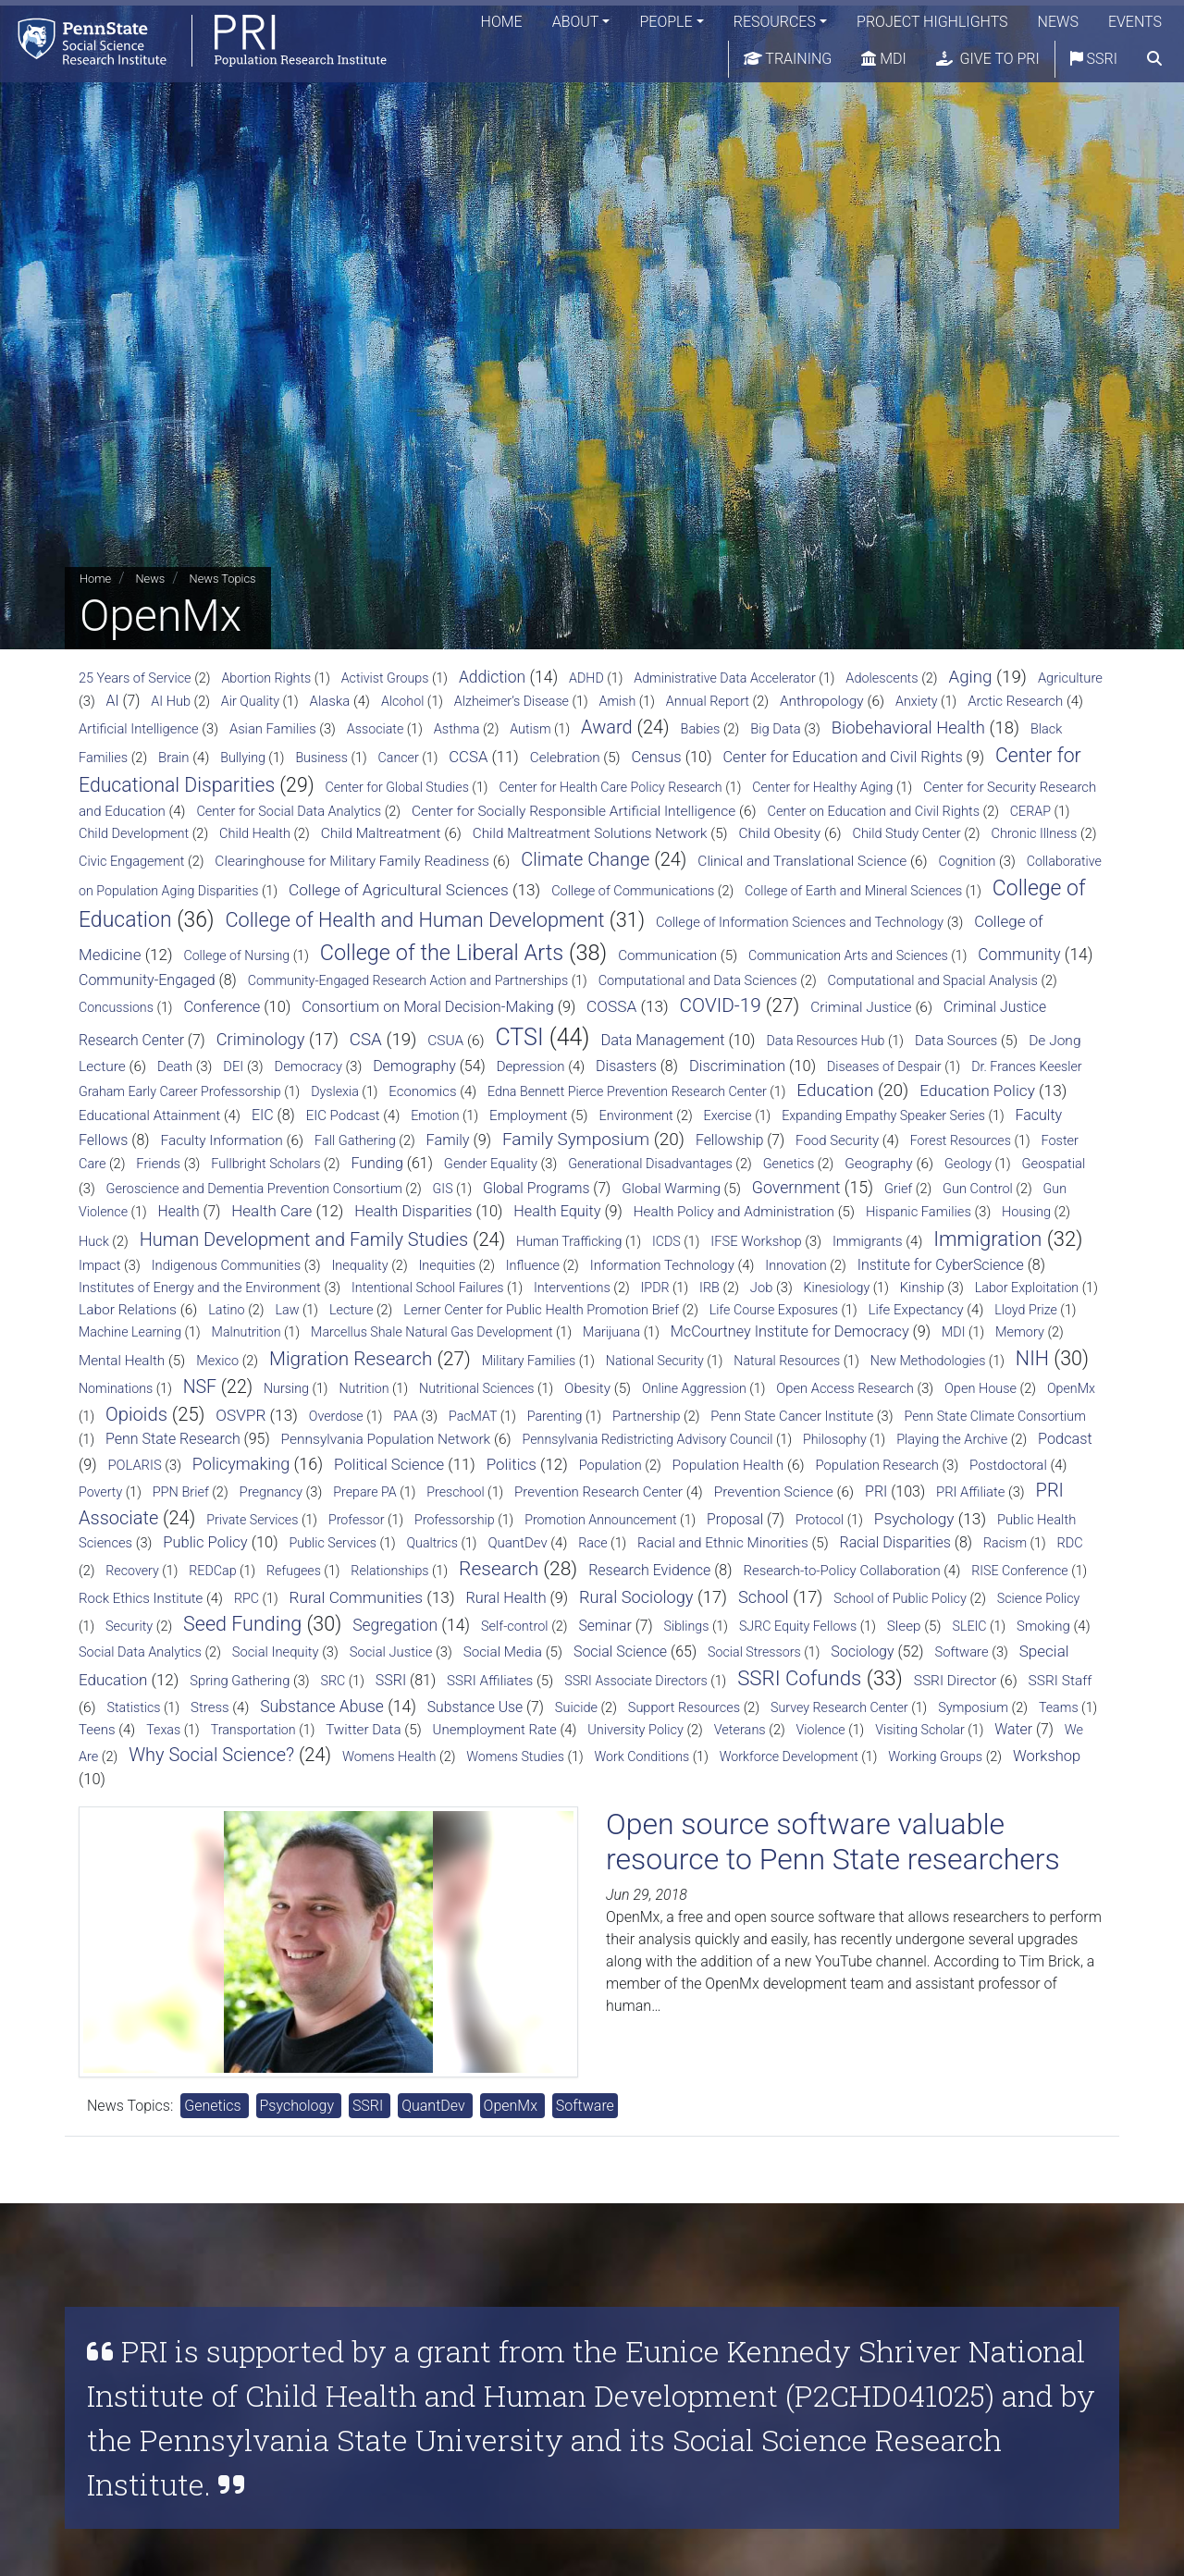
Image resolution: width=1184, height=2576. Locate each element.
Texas (163, 1729)
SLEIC (969, 1626)
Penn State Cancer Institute (791, 1416)
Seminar (604, 1625)
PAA (405, 1416)
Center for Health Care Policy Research (610, 787)
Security (129, 1626)
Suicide (576, 1708)
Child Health (254, 834)
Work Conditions (641, 1756)
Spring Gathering (240, 1680)
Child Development (134, 834)
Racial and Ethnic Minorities (722, 1543)
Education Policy (977, 1090)
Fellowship (730, 1140)
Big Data (775, 729)
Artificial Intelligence (139, 729)
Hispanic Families (918, 1211)
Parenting (555, 1416)
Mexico (217, 1361)
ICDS (666, 1241)
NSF (199, 1387)
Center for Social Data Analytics (288, 812)
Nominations (116, 1388)
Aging (970, 677)
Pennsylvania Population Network (386, 1439)
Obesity (587, 1388)
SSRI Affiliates (490, 1680)
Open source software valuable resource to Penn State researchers (833, 1841)
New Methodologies (928, 1360)
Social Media (502, 1652)
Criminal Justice (860, 1007)
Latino (226, 1310)
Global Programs (536, 1188)
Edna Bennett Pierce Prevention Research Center (627, 1091)
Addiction (492, 677)
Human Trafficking (569, 1241)
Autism (530, 728)
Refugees (293, 1570)
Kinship (922, 1287)
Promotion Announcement (600, 1519)
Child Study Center (907, 834)
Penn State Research (172, 1439)
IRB (709, 1288)
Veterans (740, 1730)
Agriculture (1070, 678)
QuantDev (517, 1543)
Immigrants (867, 1241)
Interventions (572, 1288)
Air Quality (250, 701)
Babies (701, 729)
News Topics (223, 578)
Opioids (136, 1414)
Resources (775, 22)
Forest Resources (960, 1140)
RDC (1070, 1543)
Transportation (253, 1729)
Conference (221, 1007)
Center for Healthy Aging (822, 787)
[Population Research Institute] (194, 41)
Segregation (395, 1625)
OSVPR (240, 1415)
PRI (876, 1491)
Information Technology (662, 1265)
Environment (635, 1116)
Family (448, 1140)
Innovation (795, 1266)
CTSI (519, 1037)
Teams (1059, 1707)
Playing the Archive (951, 1440)
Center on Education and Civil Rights (873, 812)
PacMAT (473, 1416)
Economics (422, 1091)
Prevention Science (773, 1492)
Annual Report (707, 701)
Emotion (435, 1115)
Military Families (529, 1360)
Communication (667, 955)
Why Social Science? (211, 1755)
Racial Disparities (895, 1542)
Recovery (131, 1570)
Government (796, 1187)
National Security (655, 1360)
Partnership (646, 1416)
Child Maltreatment (381, 833)
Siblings (686, 1626)
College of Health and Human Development (414, 919)
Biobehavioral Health (908, 728)
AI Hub (171, 701)
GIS (443, 1188)
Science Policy (1038, 1598)
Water (1013, 1729)
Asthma (457, 729)
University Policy (635, 1730)
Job (761, 1287)
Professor (356, 1519)
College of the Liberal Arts (442, 953)
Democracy (308, 1066)
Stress (210, 1707)
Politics (511, 1464)
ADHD (586, 678)
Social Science (620, 1651)
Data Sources (956, 1040)
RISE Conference (1019, 1570)
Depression (531, 1066)
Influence (533, 1266)
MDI (883, 59)
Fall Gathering (355, 1141)
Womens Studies (515, 1756)
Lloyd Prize (1025, 1309)
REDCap (212, 1570)
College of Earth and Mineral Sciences (853, 890)
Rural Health (505, 1598)
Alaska (330, 701)
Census (657, 757)
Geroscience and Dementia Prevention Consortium (254, 1189)
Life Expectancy (916, 1309)
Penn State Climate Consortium (994, 1416)
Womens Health (389, 1757)
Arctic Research (1015, 701)
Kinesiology (837, 1287)
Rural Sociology (636, 1597)
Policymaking (241, 1463)
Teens (97, 1729)
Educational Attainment (149, 1115)
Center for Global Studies (397, 787)
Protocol (820, 1519)
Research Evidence (649, 1570)
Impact (99, 1265)
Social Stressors (754, 1652)
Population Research (877, 1465)
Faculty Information (221, 1140)
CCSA (468, 756)
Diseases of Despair (884, 1066)
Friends (158, 1163)
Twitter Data (363, 1729)
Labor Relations (128, 1309)
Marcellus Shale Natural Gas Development (432, 1332)
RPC (246, 1598)
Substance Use (475, 1707)
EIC (263, 1115)
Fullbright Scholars (265, 1164)
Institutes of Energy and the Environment (200, 1287)
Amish (616, 701)
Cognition (967, 861)
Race (592, 1542)
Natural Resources (787, 1360)
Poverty (100, 1492)
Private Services (252, 1519)
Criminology (260, 1039)
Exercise (728, 1115)
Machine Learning (130, 1332)
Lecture (351, 1310)
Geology (968, 1163)
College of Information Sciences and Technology (800, 922)
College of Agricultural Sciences (399, 890)
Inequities (447, 1266)
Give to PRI (988, 59)
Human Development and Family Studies (304, 1239)
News (1058, 22)
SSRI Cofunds (799, 1678)
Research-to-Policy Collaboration (841, 1570)
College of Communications (632, 891)
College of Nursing (236, 955)
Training (788, 59)
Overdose (336, 1416)
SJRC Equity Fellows (798, 1626)
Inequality (359, 1266)
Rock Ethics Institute (141, 1598)
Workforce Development (789, 1756)
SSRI (1093, 59)
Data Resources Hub (825, 1040)
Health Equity (556, 1211)
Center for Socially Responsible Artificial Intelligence (573, 811)
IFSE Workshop (755, 1241)
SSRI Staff (1060, 1680)
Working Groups (935, 1757)
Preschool (455, 1492)
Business (321, 757)
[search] (1154, 60)
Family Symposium (575, 1139)
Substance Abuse (322, 1706)
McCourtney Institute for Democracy (790, 1331)
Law (288, 1309)
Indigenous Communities (227, 1265)
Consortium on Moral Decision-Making (428, 1007)
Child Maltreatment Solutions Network (590, 833)
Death (174, 1066)
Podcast (1065, 1439)
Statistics (134, 1707)
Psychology (914, 1519)
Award (607, 727)
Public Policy (205, 1542)
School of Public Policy (900, 1599)
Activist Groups (385, 678)
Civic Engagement (131, 861)
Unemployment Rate (495, 1729)
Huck (94, 1242)
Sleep (904, 1626)
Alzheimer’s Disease (511, 701)
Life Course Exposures (773, 1309)
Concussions (116, 1007)
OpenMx (1071, 1388)
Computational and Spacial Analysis (933, 981)
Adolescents (881, 678)
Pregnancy (271, 1492)
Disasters (626, 1066)
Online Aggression (694, 1388)
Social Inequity (275, 1652)
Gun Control (978, 1189)
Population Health (728, 1465)
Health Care (271, 1211)
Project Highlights (932, 22)
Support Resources (684, 1708)
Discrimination (737, 1066)
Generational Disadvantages (650, 1164)
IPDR (655, 1287)
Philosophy (835, 1439)
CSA (366, 1039)
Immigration (987, 1239)
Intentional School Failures (427, 1287)
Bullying (242, 757)
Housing (1026, 1212)
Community (1019, 954)
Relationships (389, 1570)
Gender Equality (490, 1163)
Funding (377, 1163)
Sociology (862, 1651)
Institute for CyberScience (940, 1265)
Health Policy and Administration (734, 1211)
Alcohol (402, 701)
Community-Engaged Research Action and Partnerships (408, 980)
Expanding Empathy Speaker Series (883, 1115)
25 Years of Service (135, 678)
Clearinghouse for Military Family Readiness (352, 861)
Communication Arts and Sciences (848, 955)
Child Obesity (779, 833)
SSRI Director (955, 1680)
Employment (528, 1115)
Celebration (565, 757)
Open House (980, 1389)
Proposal (735, 1519)
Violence (820, 1729)
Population (610, 1465)
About (575, 22)
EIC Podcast (343, 1115)
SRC (333, 1680)
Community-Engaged (147, 980)
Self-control (515, 1626)
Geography (879, 1163)
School (763, 1597)
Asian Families (272, 729)
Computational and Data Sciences (697, 981)
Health (179, 1211)
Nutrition (363, 1388)
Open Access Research (845, 1388)
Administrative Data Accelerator (725, 678)
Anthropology (822, 701)
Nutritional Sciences (477, 1388)
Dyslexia (335, 1091)
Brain (174, 757)
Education (834, 1090)
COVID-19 (720, 1005)
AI (112, 700)
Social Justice (391, 1652)
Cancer (398, 757)
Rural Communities (356, 1597)
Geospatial (1053, 1163)
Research (498, 1569)
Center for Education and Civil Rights (843, 757)
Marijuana (611, 1332)
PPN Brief (181, 1492)
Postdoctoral (1008, 1465)
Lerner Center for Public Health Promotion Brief (541, 1310)
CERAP (1030, 811)
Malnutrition (246, 1332)
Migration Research (350, 1359)
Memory (1019, 1332)
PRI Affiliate (970, 1492)
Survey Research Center (839, 1707)
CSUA (445, 1040)
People (665, 22)
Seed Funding (242, 1623)
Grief (898, 1189)
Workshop (1046, 1756)
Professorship (454, 1519)
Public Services (333, 1542)
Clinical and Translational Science (801, 861)
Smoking (1043, 1626)
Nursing (286, 1388)
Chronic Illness (1034, 834)
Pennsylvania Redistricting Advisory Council (648, 1439)
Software (961, 1652)
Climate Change (585, 859)
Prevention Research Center (598, 1492)
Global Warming (671, 1188)
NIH (1032, 1358)
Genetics (789, 1164)
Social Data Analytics (140, 1652)
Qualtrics (431, 1542)
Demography (414, 1066)
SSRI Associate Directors (635, 1680)
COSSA (611, 1006)
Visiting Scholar (920, 1729)
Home (502, 22)
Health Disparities (413, 1211)
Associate (375, 728)
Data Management (662, 1040)
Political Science (389, 1464)
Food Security (837, 1140)
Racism (1005, 1542)
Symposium (973, 1708)
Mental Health (122, 1360)
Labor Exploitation (1027, 1287)
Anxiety (916, 701)
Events (1135, 22)
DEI (233, 1066)
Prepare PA (365, 1492)
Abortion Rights (266, 678)
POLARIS (134, 1465)
